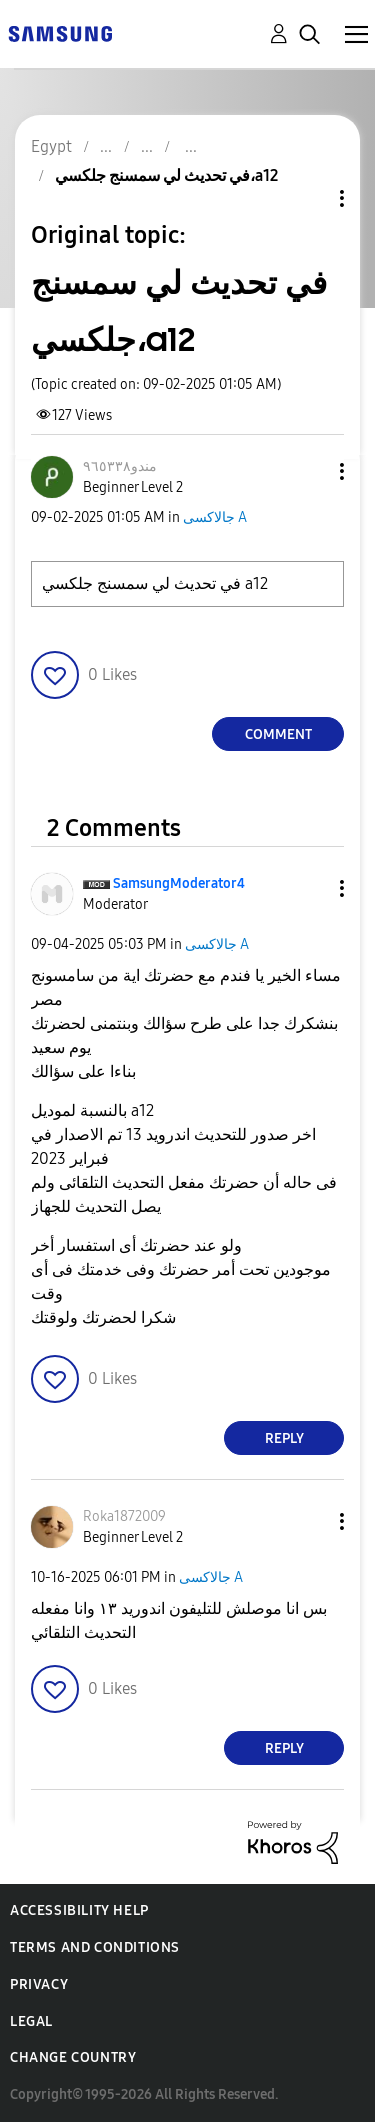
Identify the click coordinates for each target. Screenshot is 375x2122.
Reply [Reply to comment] (284, 1438)
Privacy (39, 1984)
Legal (31, 2021)
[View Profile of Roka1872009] (124, 1516)
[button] (309, 471)
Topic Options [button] (308, 198)
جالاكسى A (215, 517)
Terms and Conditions (95, 1947)
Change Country (73, 2057)
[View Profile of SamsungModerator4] (179, 883)
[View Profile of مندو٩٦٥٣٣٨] (120, 466)
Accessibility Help (79, 1910)
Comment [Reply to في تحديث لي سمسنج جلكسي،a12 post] (278, 734)
